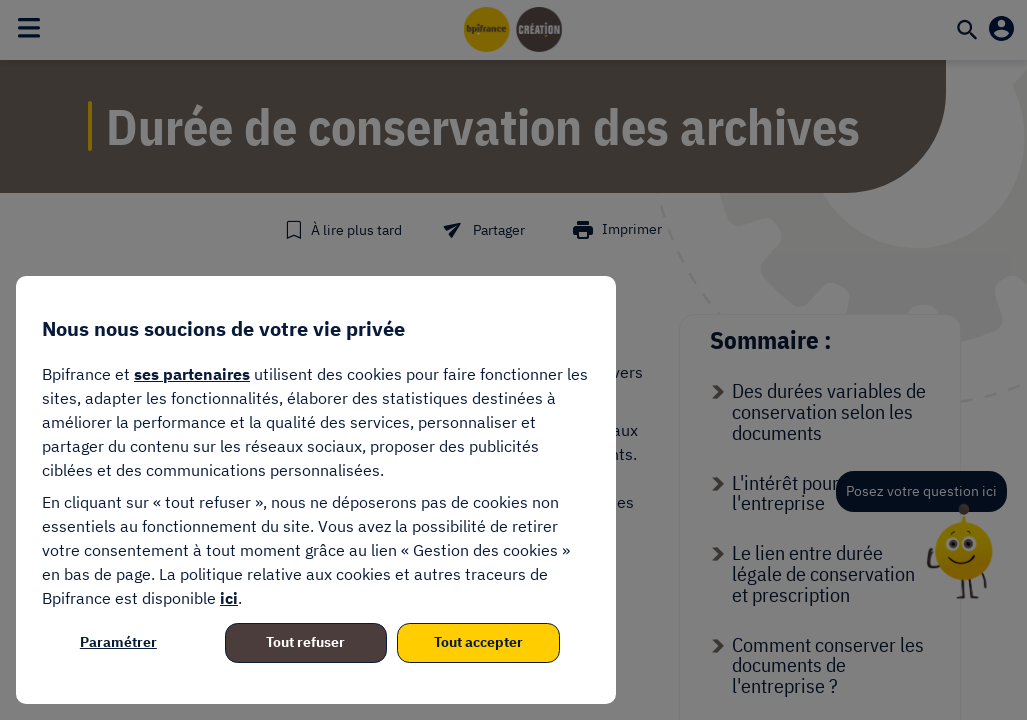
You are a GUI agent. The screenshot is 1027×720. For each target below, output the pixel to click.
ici (229, 598)
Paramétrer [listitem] (118, 642)
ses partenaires (192, 374)
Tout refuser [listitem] (305, 642)
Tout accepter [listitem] (478, 642)
